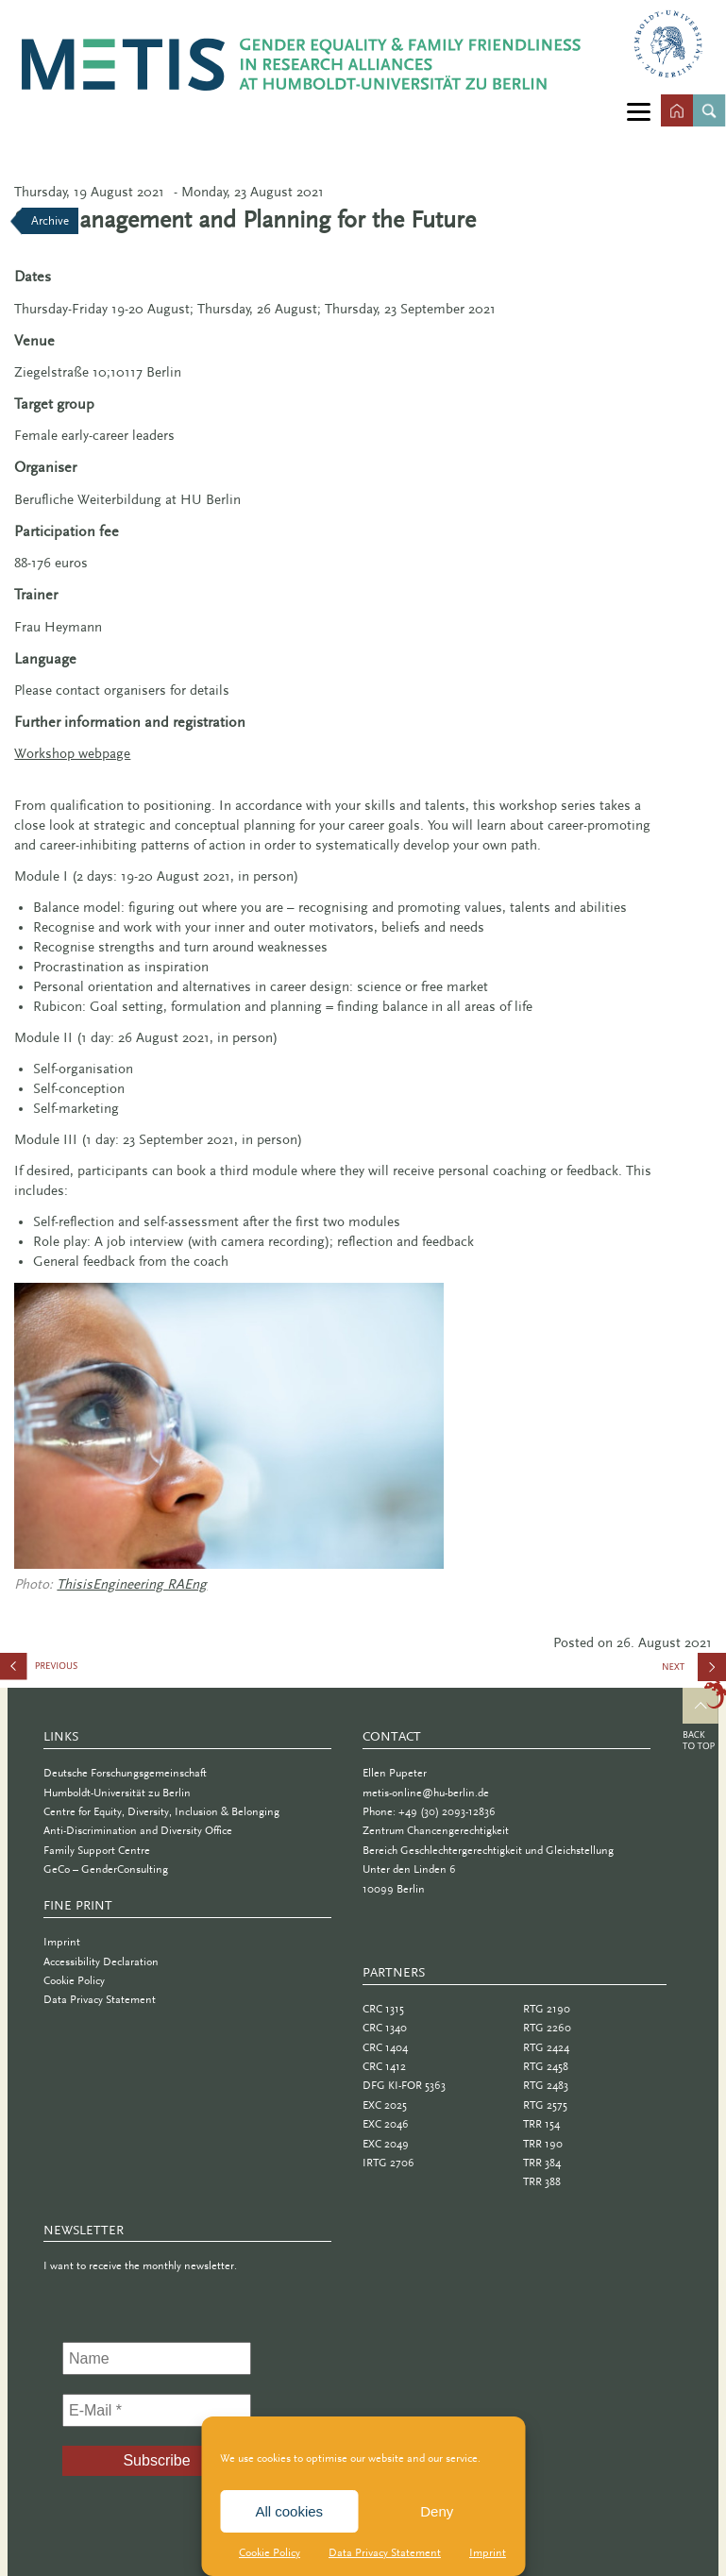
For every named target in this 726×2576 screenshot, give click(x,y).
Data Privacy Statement (385, 2552)
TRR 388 (542, 2181)
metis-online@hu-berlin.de (426, 1792)
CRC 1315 (383, 2008)
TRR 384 (542, 2162)
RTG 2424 (546, 2047)
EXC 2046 (386, 2123)
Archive (50, 220)
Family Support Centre (96, 1850)
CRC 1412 (384, 2066)
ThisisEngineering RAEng (132, 1583)
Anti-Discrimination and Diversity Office (137, 1830)
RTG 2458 (545, 2066)
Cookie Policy (269, 2552)
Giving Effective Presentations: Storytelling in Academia (693, 1673)
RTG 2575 (545, 2105)
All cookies (289, 2511)
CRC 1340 (385, 2027)
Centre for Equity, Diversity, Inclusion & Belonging (161, 1811)
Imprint (487, 2552)
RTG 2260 (547, 2027)
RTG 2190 (546, 2008)
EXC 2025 (385, 2105)
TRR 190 (543, 2143)
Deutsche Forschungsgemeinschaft (125, 1772)
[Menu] (639, 111)
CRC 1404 (385, 2047)
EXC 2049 (386, 2143)
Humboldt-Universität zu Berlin (117, 1792)
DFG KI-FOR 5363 (404, 2085)
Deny (436, 2511)
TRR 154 (541, 2123)
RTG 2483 (545, 2085)
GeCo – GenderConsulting (105, 1869)
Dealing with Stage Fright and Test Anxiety (94, 1670)
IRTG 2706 (388, 2162)
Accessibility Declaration (101, 1961)
